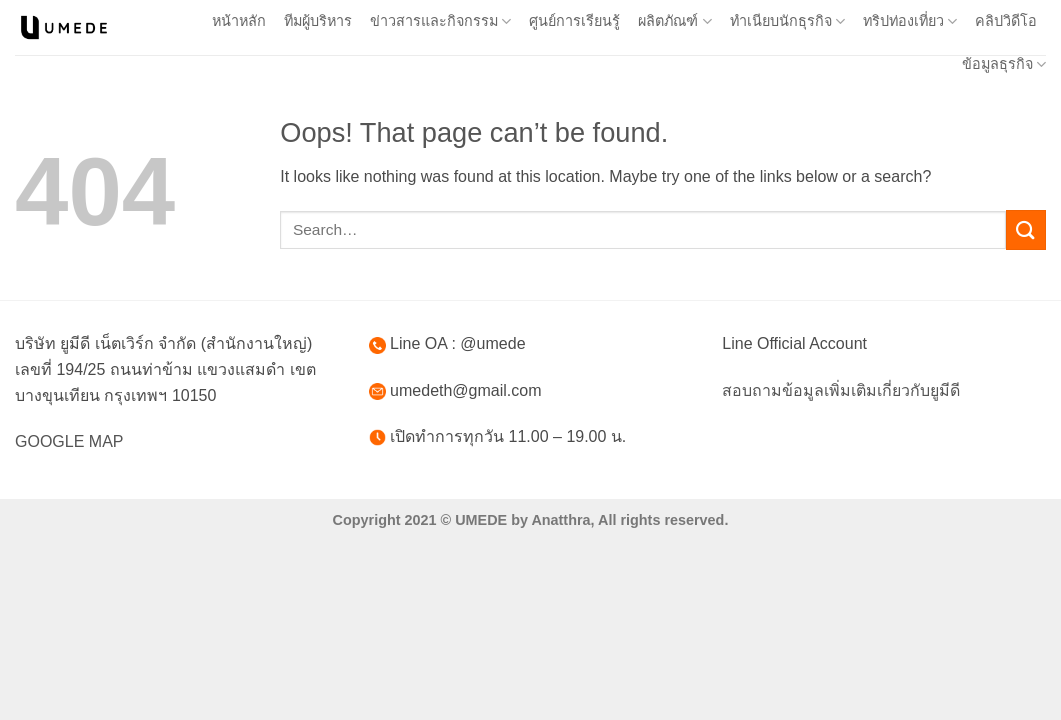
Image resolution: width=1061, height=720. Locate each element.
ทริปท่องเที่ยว (910, 21)
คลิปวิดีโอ (1006, 21)
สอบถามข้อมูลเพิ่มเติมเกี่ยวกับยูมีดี (841, 390)
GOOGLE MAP (69, 441)
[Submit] (1026, 229)
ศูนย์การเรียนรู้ (574, 21)
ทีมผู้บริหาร (318, 21)
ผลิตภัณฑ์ (674, 21)
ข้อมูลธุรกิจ (1004, 64)
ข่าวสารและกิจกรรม (440, 21)
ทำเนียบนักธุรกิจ (787, 21)
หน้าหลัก (239, 21)
